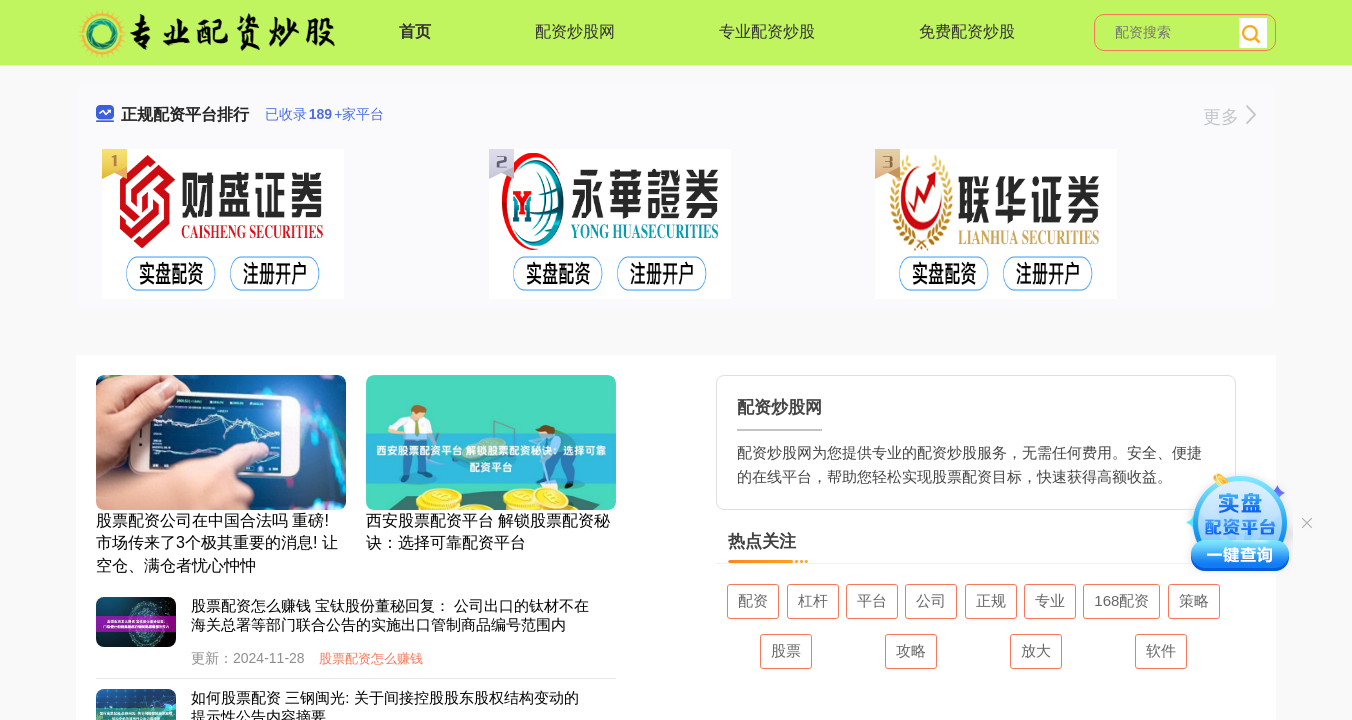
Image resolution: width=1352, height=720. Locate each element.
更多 (1229, 117)
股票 (786, 650)
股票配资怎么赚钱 (371, 658)
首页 (415, 31)
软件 (1161, 650)
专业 (1050, 600)
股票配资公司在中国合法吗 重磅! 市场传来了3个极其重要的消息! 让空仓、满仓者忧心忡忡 (217, 543)
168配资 (1121, 600)
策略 (1194, 600)
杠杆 (813, 600)
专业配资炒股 (767, 31)
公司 (931, 600)
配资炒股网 (575, 31)
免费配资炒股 (967, 31)
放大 (1036, 650)
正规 (991, 600)
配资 (753, 600)
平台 (872, 600)
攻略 (911, 650)
